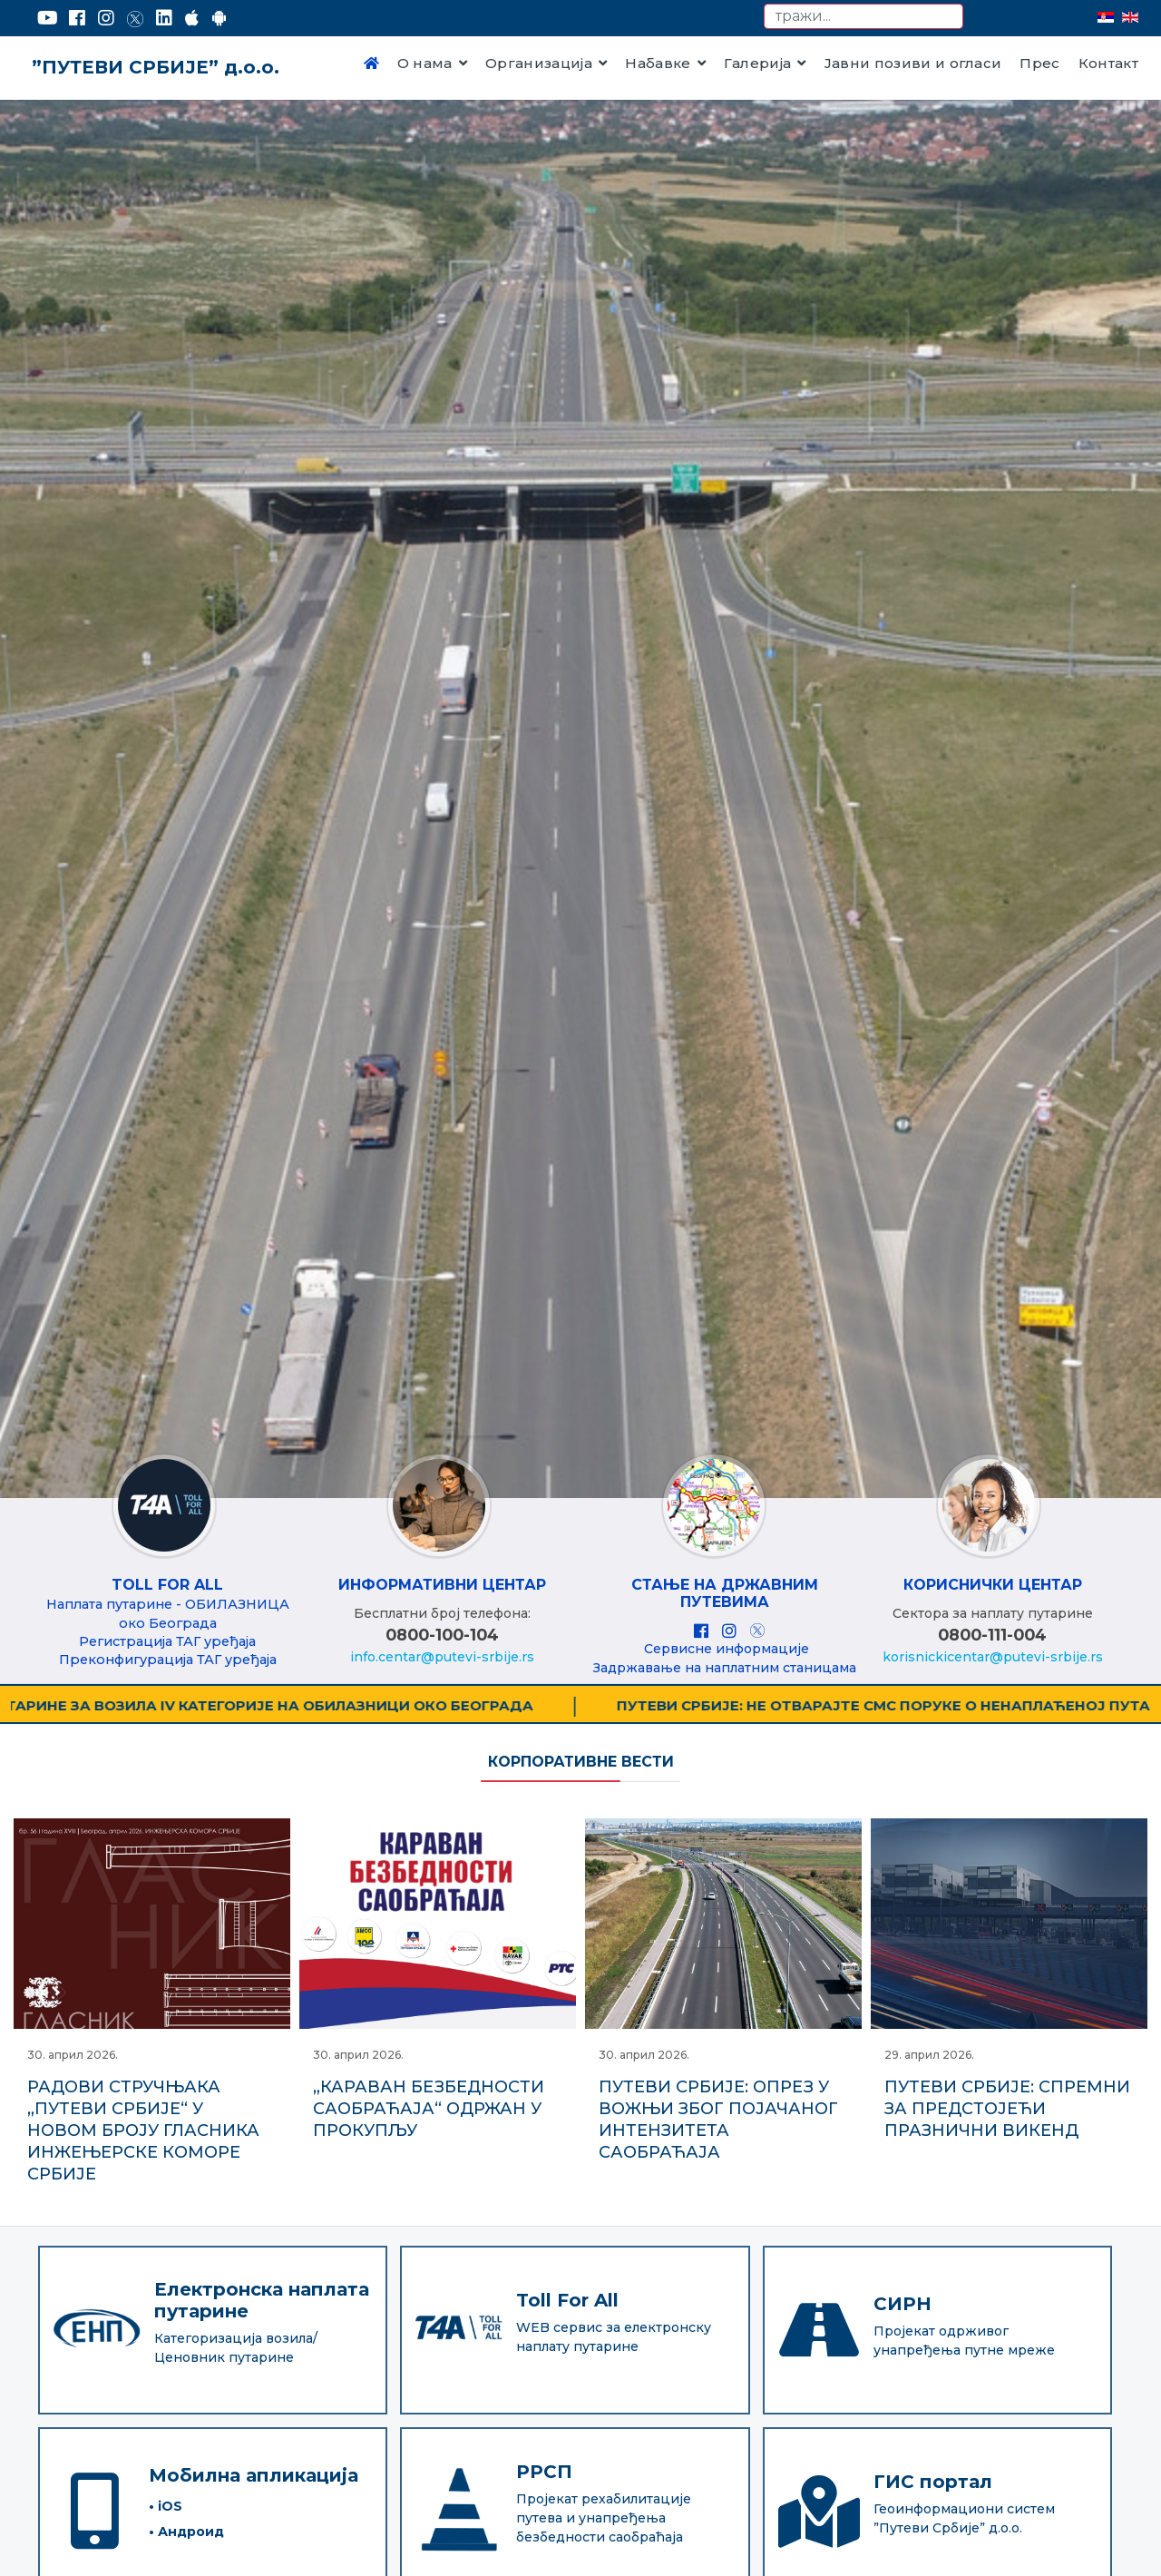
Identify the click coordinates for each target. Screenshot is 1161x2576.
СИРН (902, 2283)
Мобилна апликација (253, 2454)
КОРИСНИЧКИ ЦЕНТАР (992, 1584)
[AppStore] (192, 18)
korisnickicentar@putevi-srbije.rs (993, 1657)
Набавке (657, 63)
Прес (1039, 63)
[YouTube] (47, 18)
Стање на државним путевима (724, 1593)
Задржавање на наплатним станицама (724, 1668)
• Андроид (186, 2511)
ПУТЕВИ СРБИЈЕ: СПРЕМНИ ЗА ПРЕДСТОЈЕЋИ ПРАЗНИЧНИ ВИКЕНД (1007, 2108)
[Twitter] (135, 18)
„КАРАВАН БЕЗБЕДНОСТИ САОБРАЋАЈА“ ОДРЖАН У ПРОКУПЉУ (428, 2108)
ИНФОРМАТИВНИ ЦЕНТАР (442, 1584)
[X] (757, 1631)
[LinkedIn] (164, 18)
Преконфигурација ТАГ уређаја (168, 1659)
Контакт (1108, 63)
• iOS (165, 2485)
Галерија (758, 63)
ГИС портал (932, 2461)
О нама (425, 63)
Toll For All (167, 1584)
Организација (538, 63)
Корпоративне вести (581, 1761)
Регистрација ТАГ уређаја (167, 1641)
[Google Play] (219, 18)
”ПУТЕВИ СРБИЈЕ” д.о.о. (155, 67)
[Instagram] (106, 18)
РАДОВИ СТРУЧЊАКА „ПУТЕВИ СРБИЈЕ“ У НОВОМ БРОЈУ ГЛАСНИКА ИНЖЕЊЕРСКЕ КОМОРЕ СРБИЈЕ (143, 2130)
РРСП (544, 2452)
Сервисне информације (726, 1649)
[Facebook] (77, 18)
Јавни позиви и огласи (913, 63)
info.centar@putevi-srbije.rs (442, 1657)
